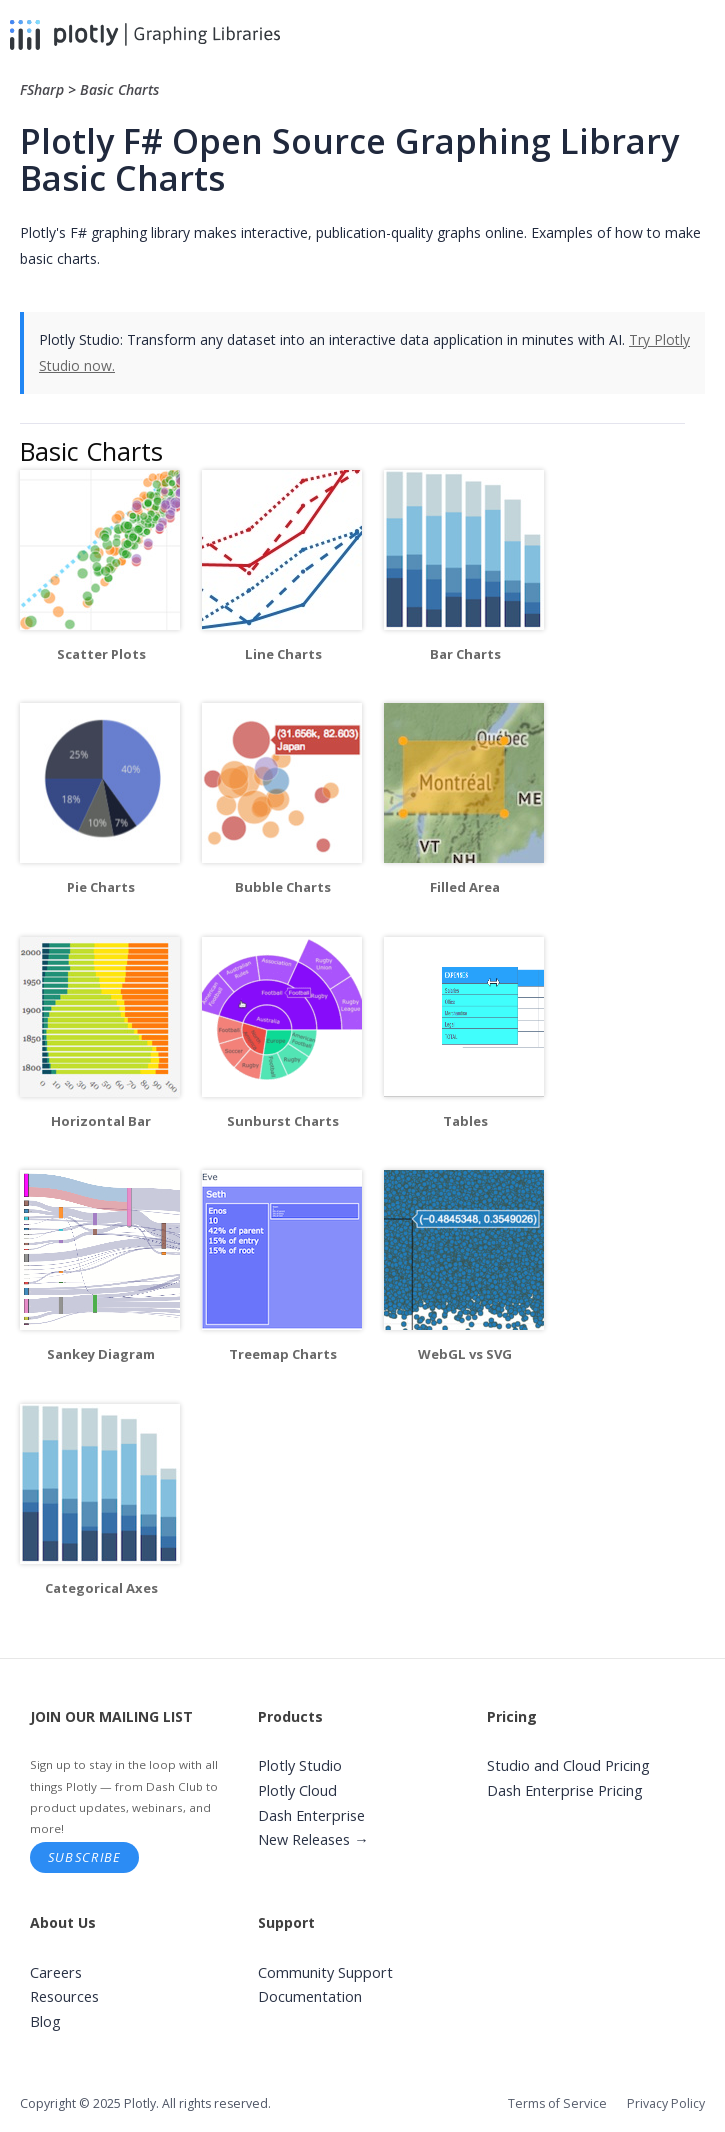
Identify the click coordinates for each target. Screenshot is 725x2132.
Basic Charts (119, 89)
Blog (45, 2021)
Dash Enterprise (311, 1815)
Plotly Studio (300, 1765)
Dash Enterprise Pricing (565, 1790)
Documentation (310, 1996)
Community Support (325, 1972)
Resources (64, 1996)
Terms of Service (557, 2103)
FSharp (44, 89)
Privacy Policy (666, 2103)
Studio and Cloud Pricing (568, 1765)
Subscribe (85, 1857)
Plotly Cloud (297, 1790)
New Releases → (313, 1839)
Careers (56, 1972)
